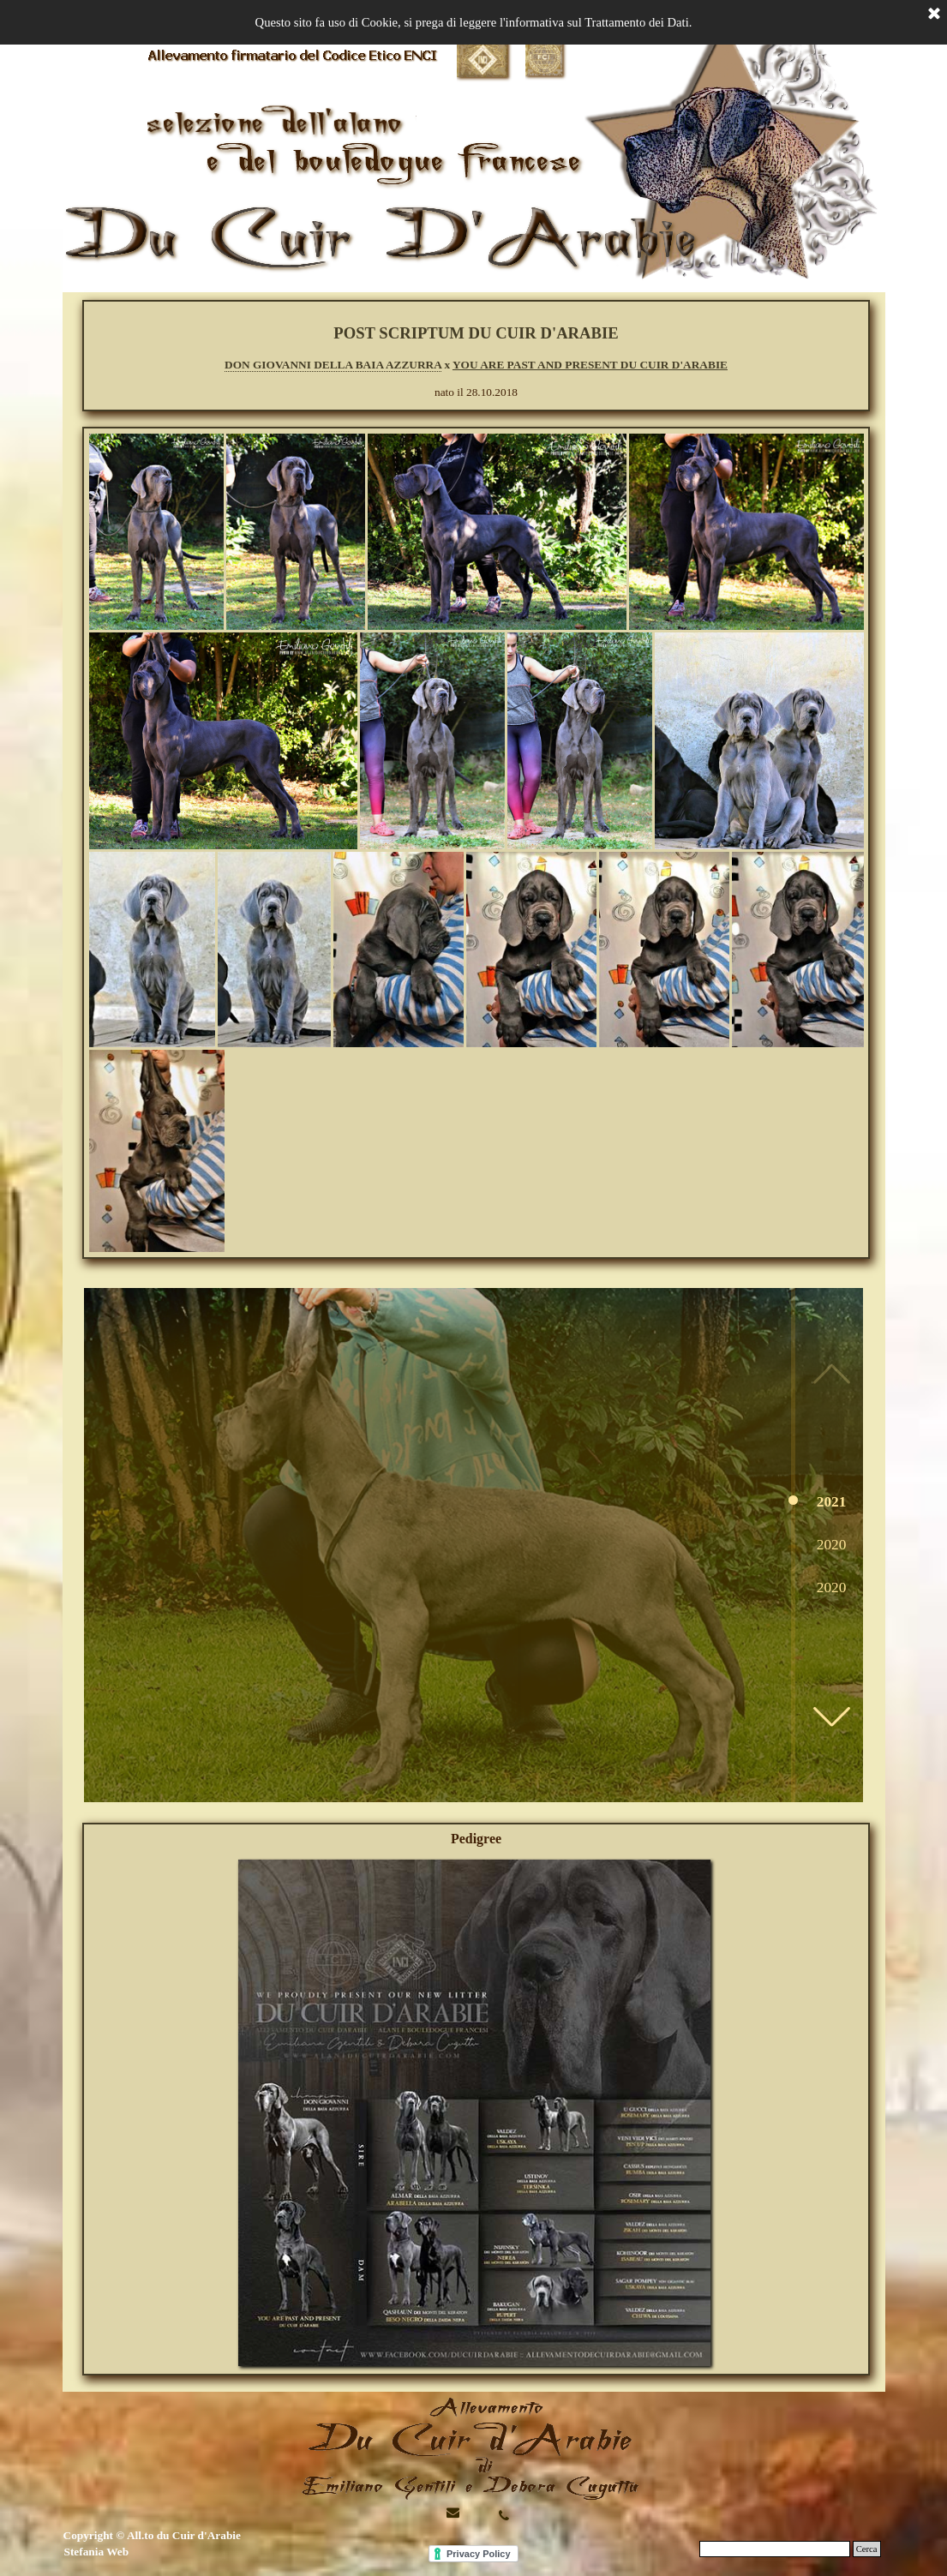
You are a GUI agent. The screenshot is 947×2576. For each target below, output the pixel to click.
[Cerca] (774, 2549)
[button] (831, 1716)
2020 (832, 1545)
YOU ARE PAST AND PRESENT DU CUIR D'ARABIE (590, 364)
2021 (832, 1502)
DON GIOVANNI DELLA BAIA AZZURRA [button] (333, 364)
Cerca (867, 2549)
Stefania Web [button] (96, 2551)
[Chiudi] (934, 14)
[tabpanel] (476, 361)
